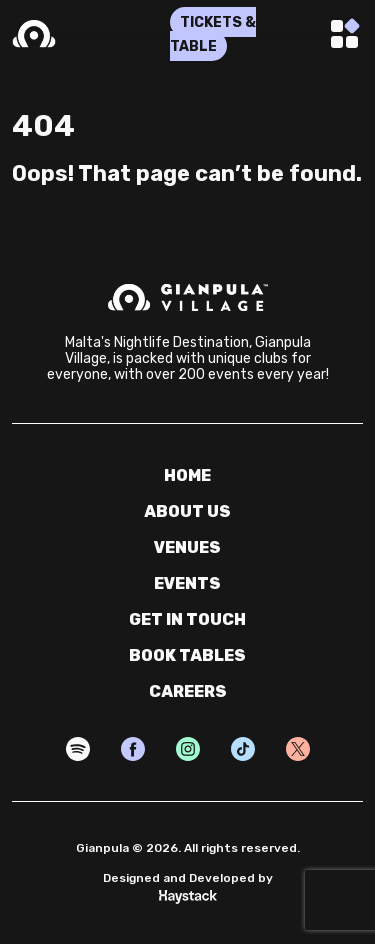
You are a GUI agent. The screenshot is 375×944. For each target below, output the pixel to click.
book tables (187, 655)
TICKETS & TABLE (213, 34)
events (187, 583)
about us (187, 511)
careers (188, 691)
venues (187, 547)
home (187, 475)
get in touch (187, 619)
